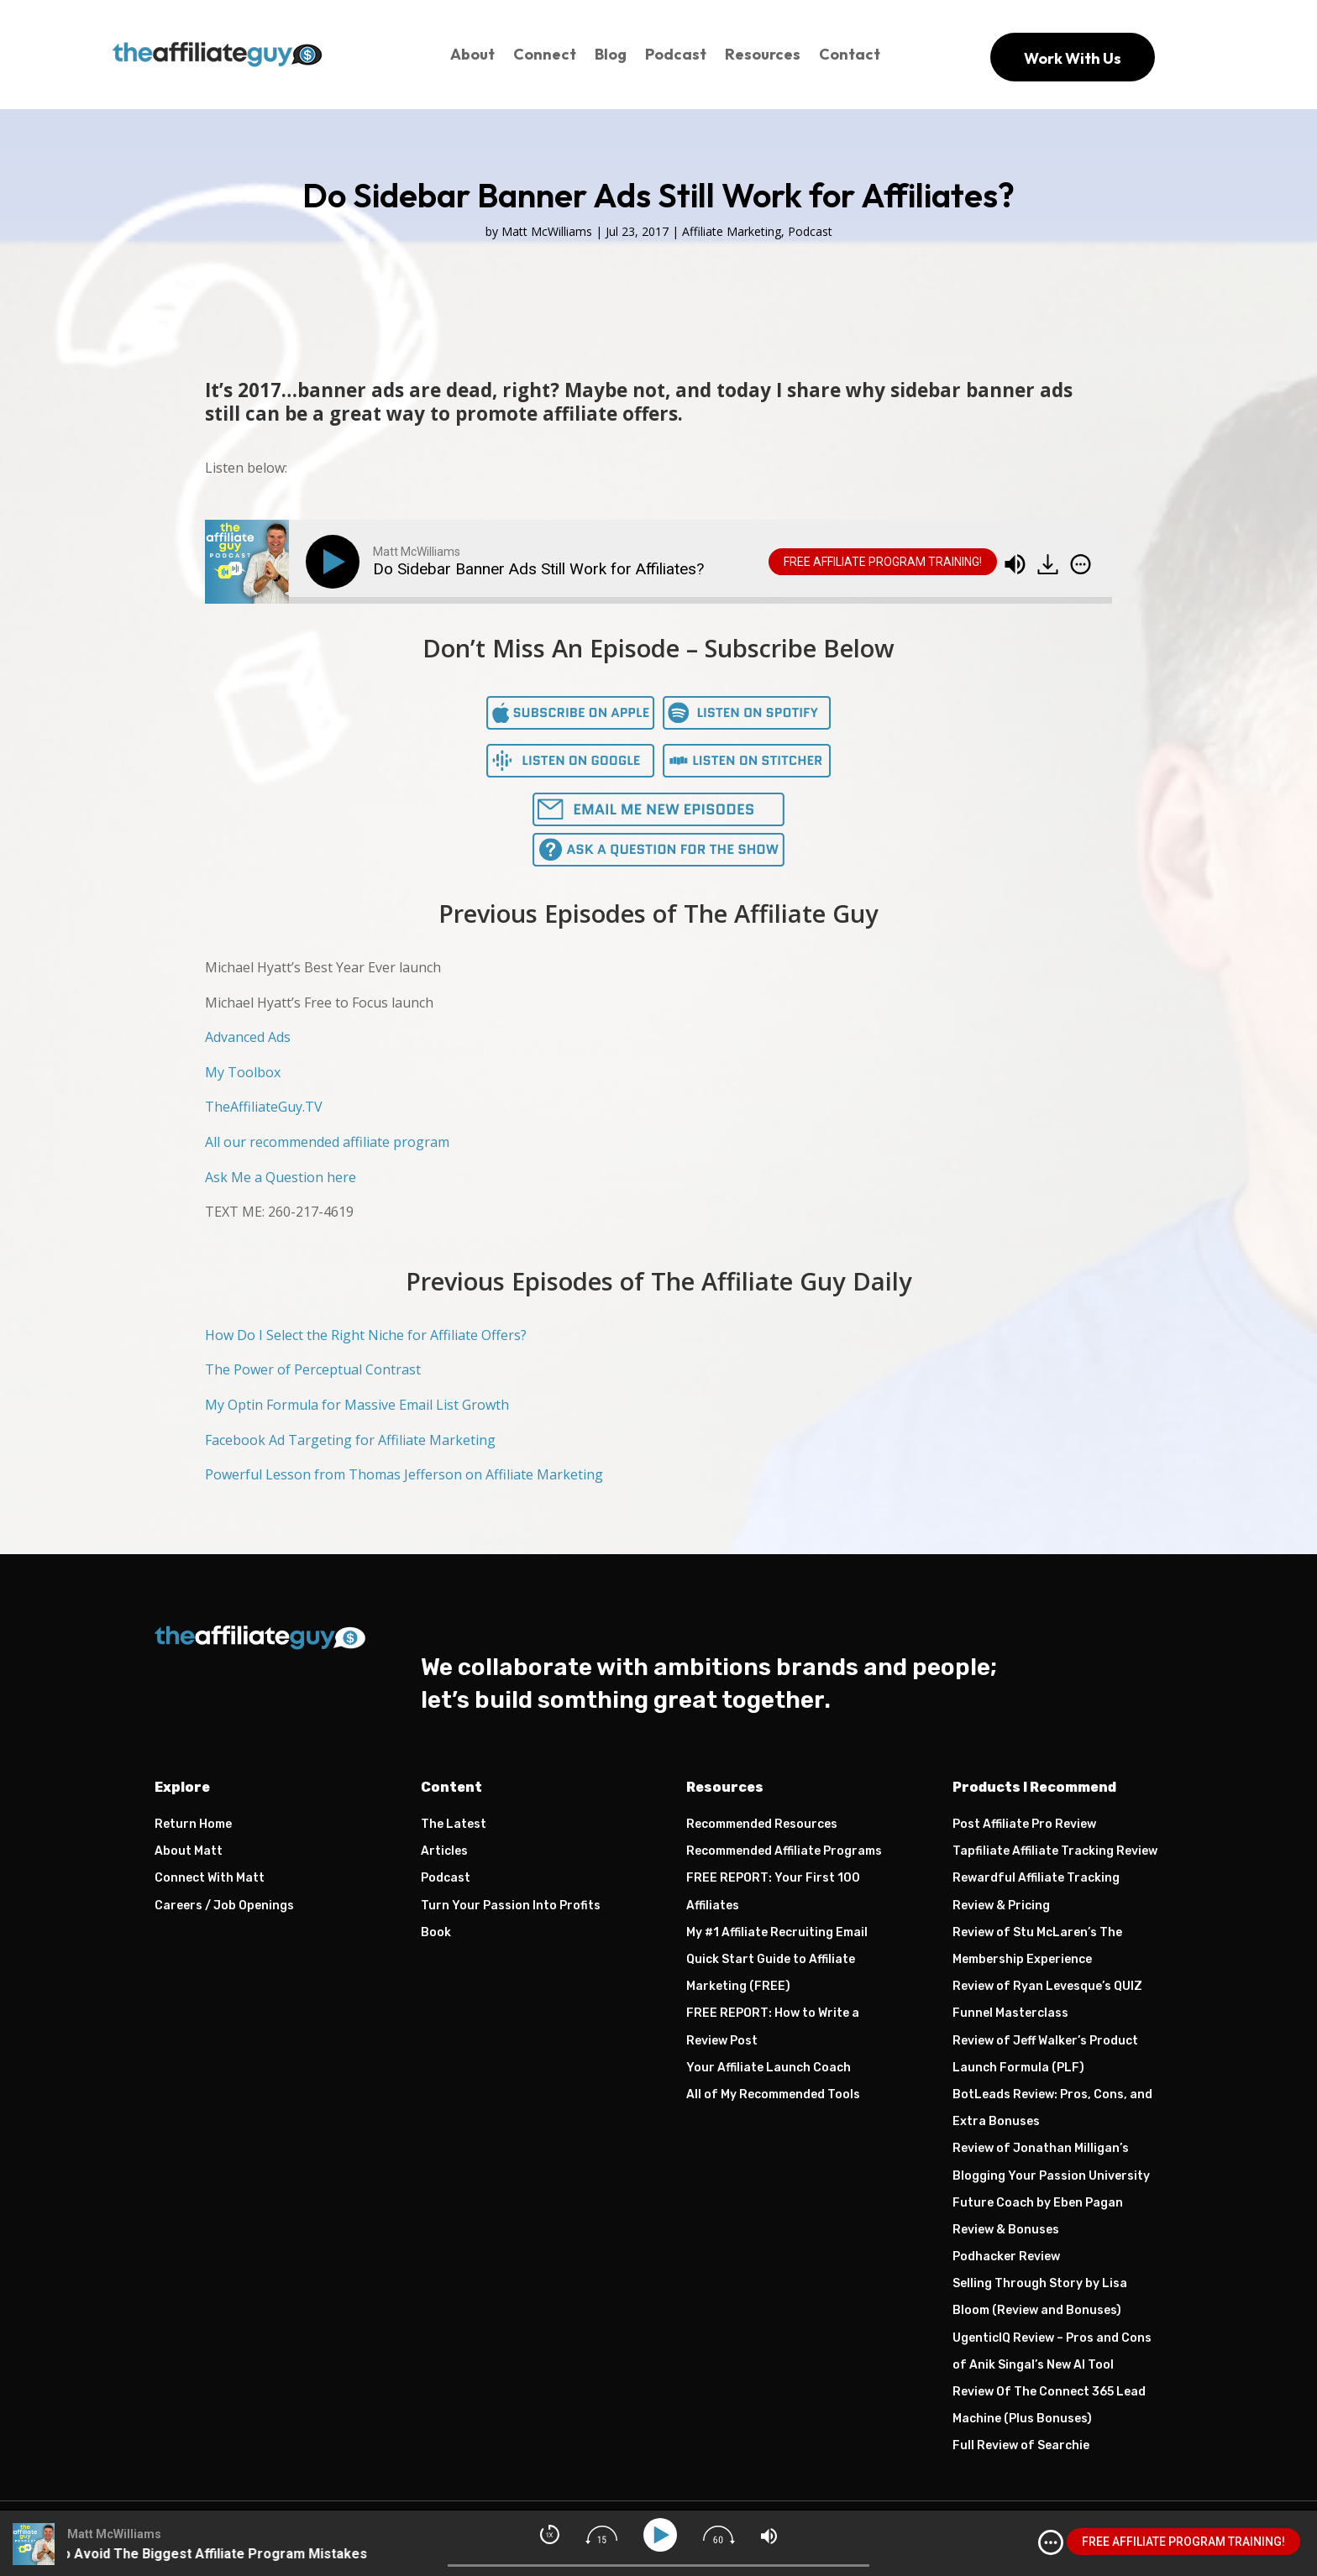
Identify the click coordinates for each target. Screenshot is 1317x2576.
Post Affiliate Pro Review (1024, 1824)
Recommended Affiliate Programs (784, 1851)
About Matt (189, 1851)
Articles (444, 1851)
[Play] (336, 561)
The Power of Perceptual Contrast (313, 1369)
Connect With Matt (210, 1878)
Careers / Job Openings (224, 1905)
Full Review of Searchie (1020, 2445)
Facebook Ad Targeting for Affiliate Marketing (350, 1440)
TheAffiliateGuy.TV (264, 1106)
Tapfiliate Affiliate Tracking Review (1054, 1851)
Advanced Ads (248, 1037)
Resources (762, 54)
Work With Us (1072, 58)
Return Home (193, 1824)
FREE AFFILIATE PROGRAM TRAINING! (883, 561)
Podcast (675, 54)
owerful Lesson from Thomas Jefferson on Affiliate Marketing (408, 1474)
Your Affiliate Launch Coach (768, 2067)
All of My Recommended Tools (773, 2094)
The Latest (453, 1824)
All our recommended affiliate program (327, 1142)
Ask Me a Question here (280, 1177)
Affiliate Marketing (731, 231)
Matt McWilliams (546, 231)
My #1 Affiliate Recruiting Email (777, 1932)
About (472, 54)
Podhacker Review (1006, 2256)
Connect (544, 54)
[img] (1080, 564)
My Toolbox (243, 1072)
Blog (611, 54)
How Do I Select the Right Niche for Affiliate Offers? (366, 1335)
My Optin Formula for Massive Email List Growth (357, 1404)
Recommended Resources (761, 1824)
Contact (849, 54)
